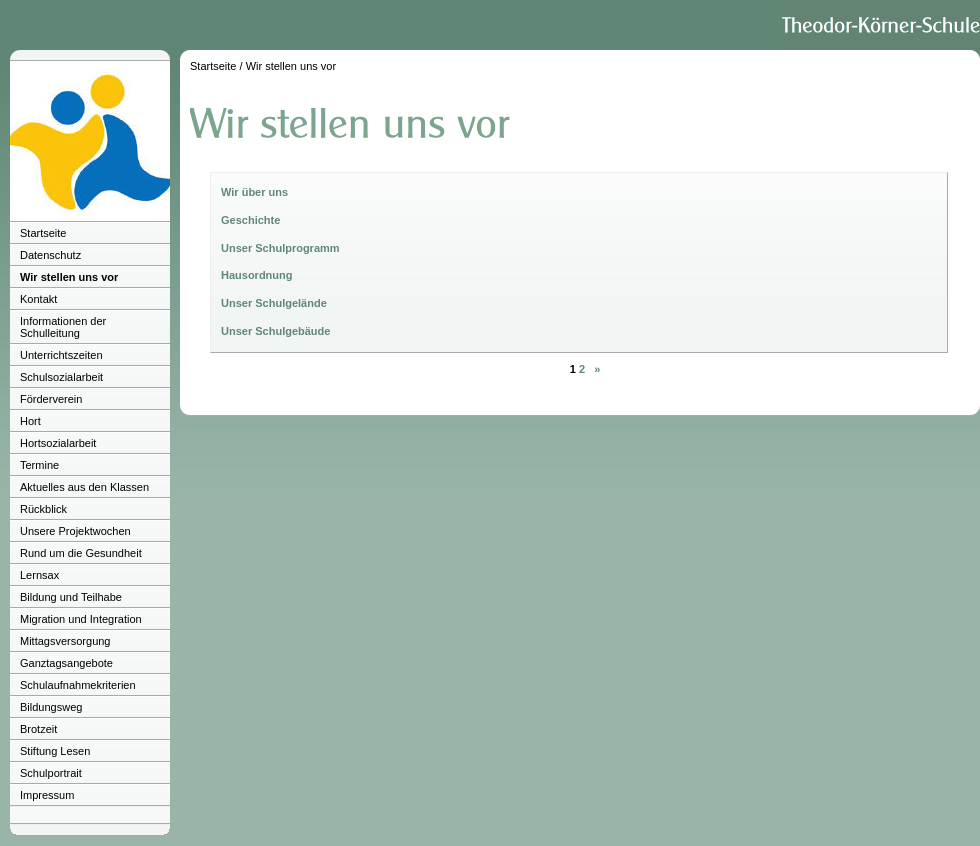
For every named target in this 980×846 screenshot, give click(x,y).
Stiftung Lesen (55, 751)
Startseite (43, 233)
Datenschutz (50, 255)
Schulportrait (51, 773)
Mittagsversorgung (65, 641)
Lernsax (39, 575)
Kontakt (38, 299)
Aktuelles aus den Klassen (84, 487)
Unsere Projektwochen (75, 531)
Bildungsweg (51, 707)
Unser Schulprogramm (280, 248)
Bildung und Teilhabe (71, 597)
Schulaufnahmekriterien (78, 685)
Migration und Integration (81, 619)
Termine (39, 465)
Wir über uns (254, 192)
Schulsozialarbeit (61, 377)
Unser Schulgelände (274, 303)
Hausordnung (257, 275)
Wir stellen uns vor (69, 277)
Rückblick (43, 509)
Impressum (47, 795)
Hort (30, 421)
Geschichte (250, 220)
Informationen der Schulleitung (63, 327)
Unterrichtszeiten (61, 355)
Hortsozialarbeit (58, 443)
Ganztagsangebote (66, 663)
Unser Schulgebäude (275, 331)
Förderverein (51, 399)
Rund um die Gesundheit (81, 553)
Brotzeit (38, 729)
